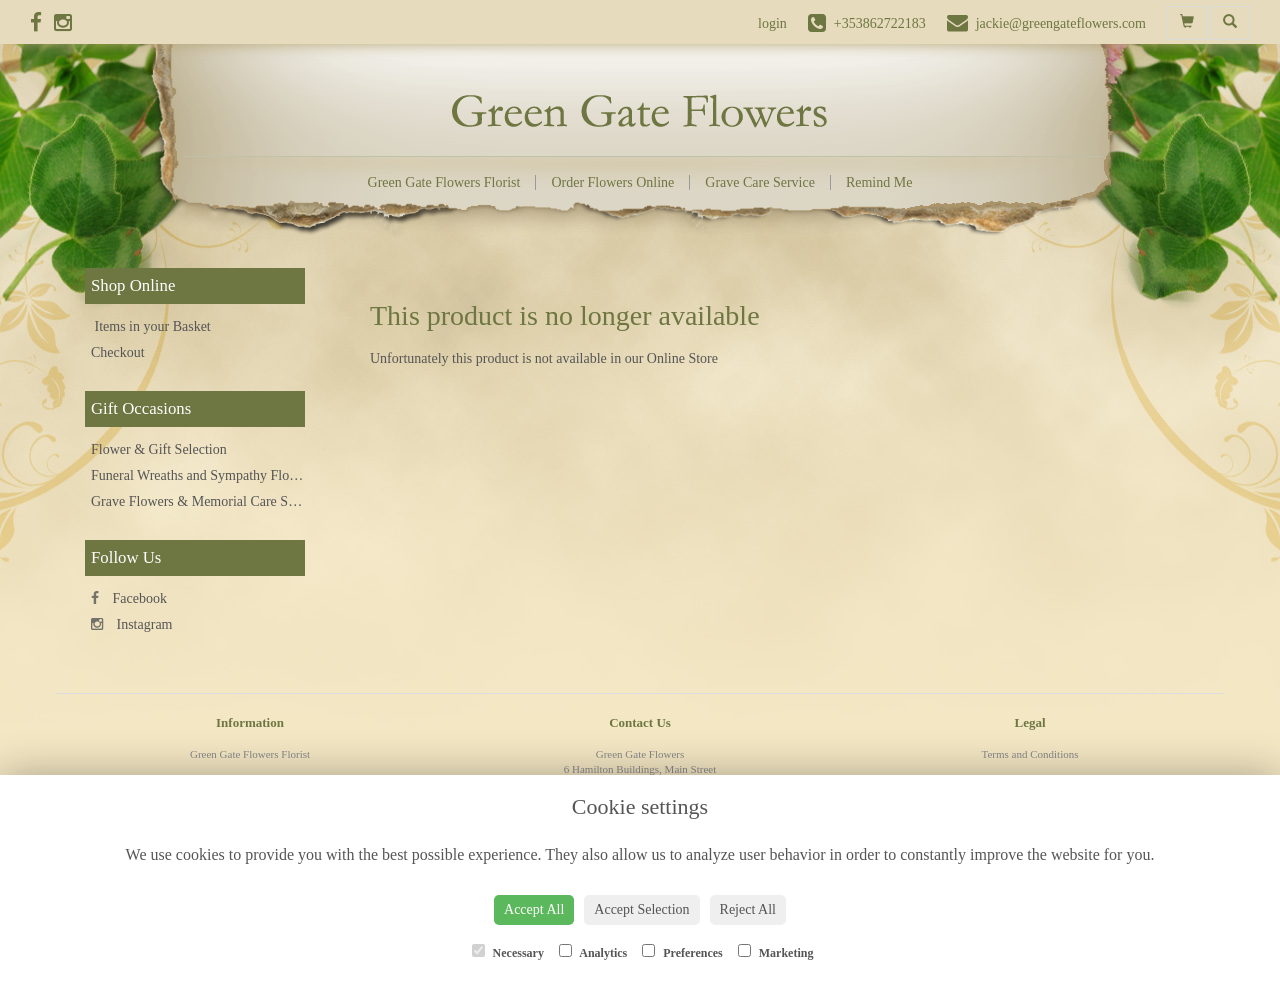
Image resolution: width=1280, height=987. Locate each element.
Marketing (776, 952)
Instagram (131, 624)
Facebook (129, 598)
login (772, 23)
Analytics (593, 952)
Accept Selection (641, 909)
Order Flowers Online (612, 182)
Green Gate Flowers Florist (444, 182)
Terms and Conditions (1029, 754)
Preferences (682, 952)
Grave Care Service (760, 182)
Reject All (748, 909)
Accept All (534, 909)
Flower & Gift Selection (159, 449)
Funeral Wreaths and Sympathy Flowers (203, 475)
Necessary (508, 952)
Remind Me (879, 182)
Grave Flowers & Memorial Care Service (206, 501)
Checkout (118, 352)
